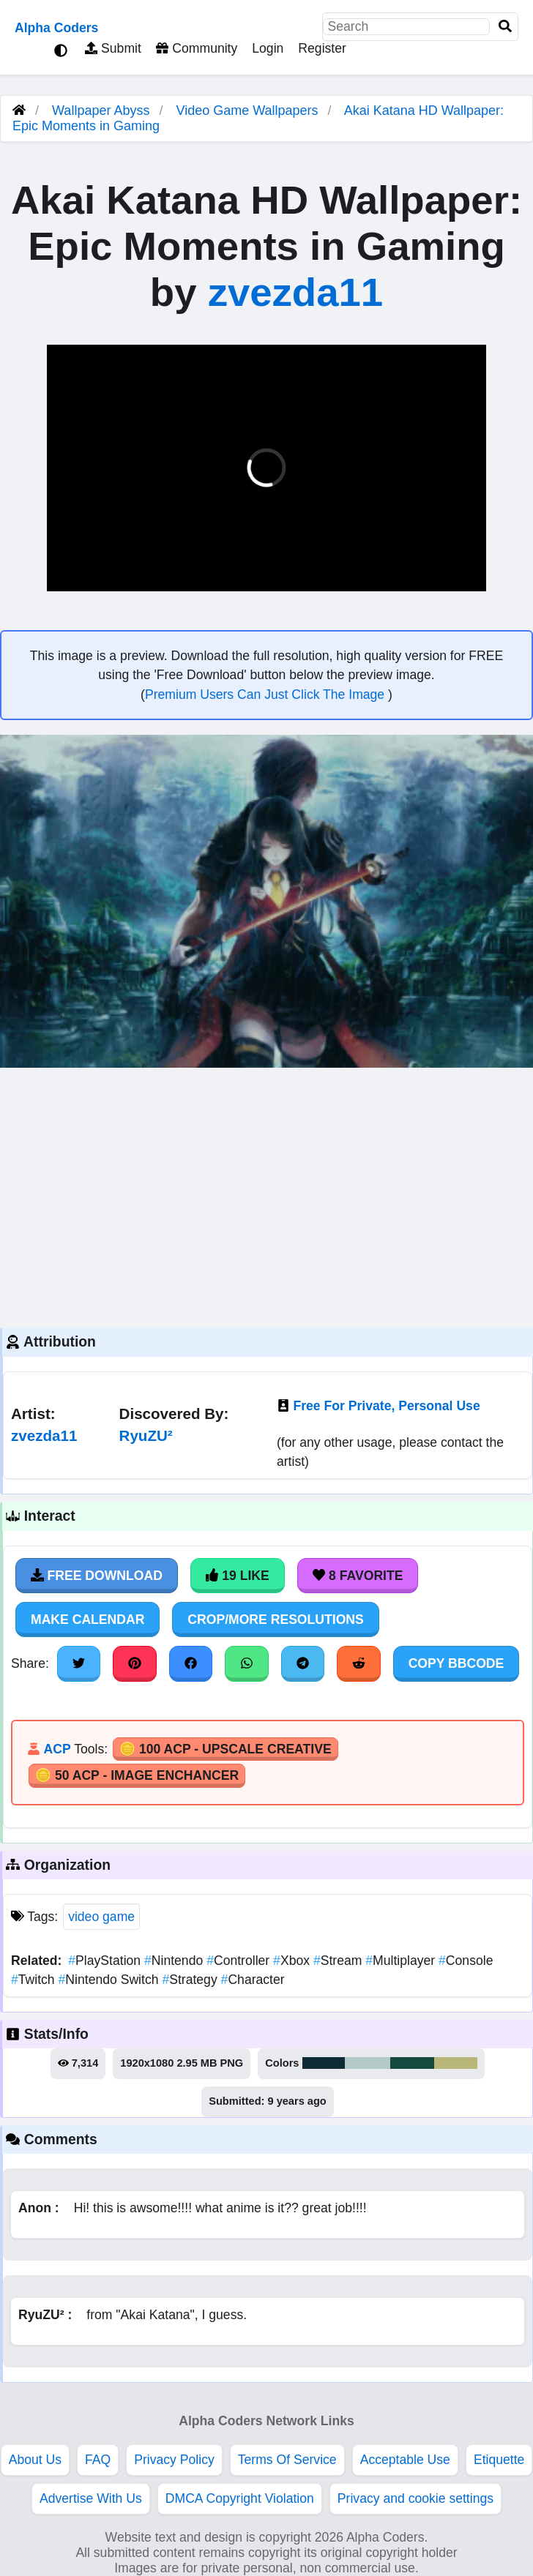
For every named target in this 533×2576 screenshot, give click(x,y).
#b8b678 (455, 2063)
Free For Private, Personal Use (386, 1406)
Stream (339, 1960)
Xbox (293, 1960)
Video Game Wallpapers (249, 110)
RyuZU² (146, 1435)
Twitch (35, 1979)
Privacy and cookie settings (415, 2498)
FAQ (98, 2459)
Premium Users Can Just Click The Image (266, 694)
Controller (239, 1960)
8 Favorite (358, 1575)
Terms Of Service (287, 2459)
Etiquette (499, 2459)
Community (196, 48)
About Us (35, 2459)
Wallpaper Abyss (100, 110)
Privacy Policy (174, 2459)
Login (267, 48)
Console (466, 1960)
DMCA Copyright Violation (239, 2498)
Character (253, 1979)
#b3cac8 (367, 2063)
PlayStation (106, 1960)
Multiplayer (402, 1960)
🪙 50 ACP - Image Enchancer (137, 1775)
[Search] (505, 26)
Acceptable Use (405, 2459)
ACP (56, 1749)
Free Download (97, 1575)
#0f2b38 (323, 2063)
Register (322, 48)
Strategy (191, 1979)
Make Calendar (87, 1619)
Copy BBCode (456, 1663)
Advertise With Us (91, 2498)
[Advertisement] (266, 1195)
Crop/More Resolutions (275, 1619)
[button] (69, 578)
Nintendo (175, 1960)
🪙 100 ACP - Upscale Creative (225, 1749)
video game (101, 1916)
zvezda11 (296, 292)
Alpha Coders (56, 27)
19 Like (237, 1575)
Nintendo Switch (111, 1979)
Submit (113, 48)
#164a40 (412, 2063)
